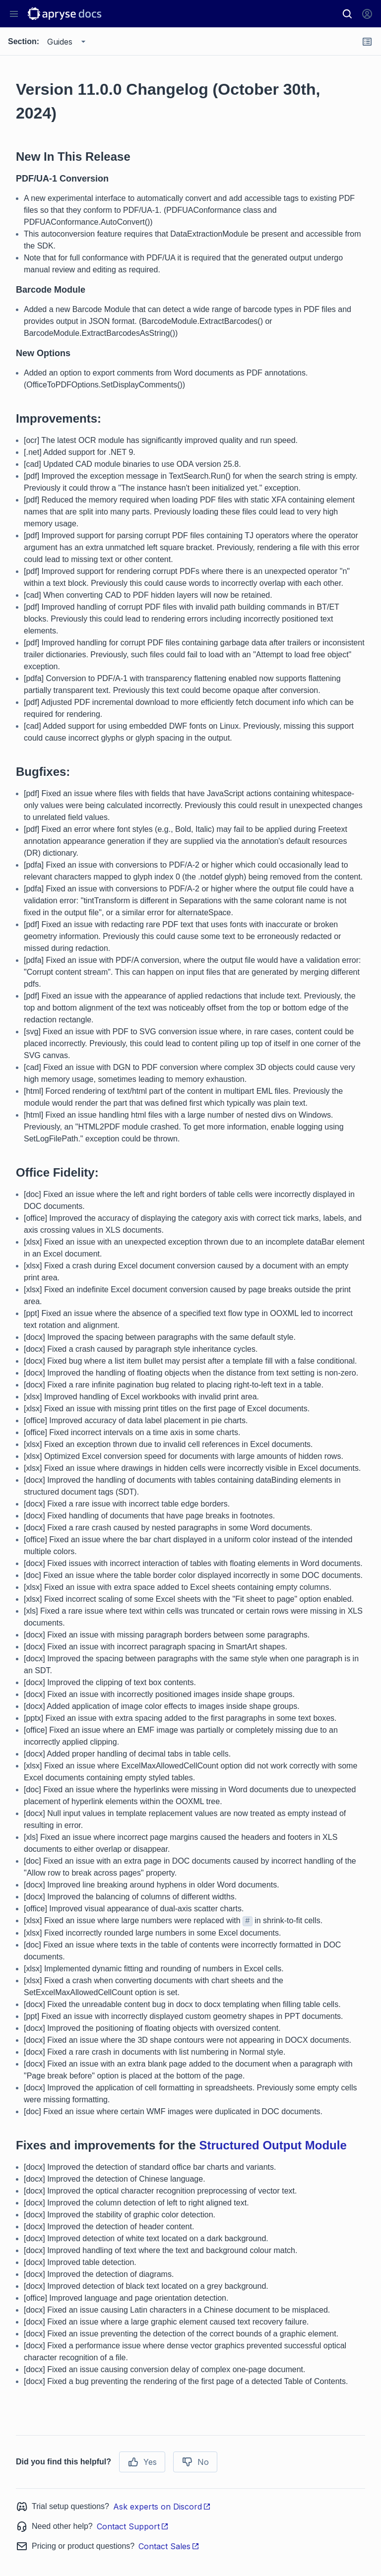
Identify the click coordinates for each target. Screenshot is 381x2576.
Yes (142, 2462)
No (195, 2462)
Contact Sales (168, 2546)
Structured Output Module (272, 2145)
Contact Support (133, 2526)
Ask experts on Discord (162, 2507)
